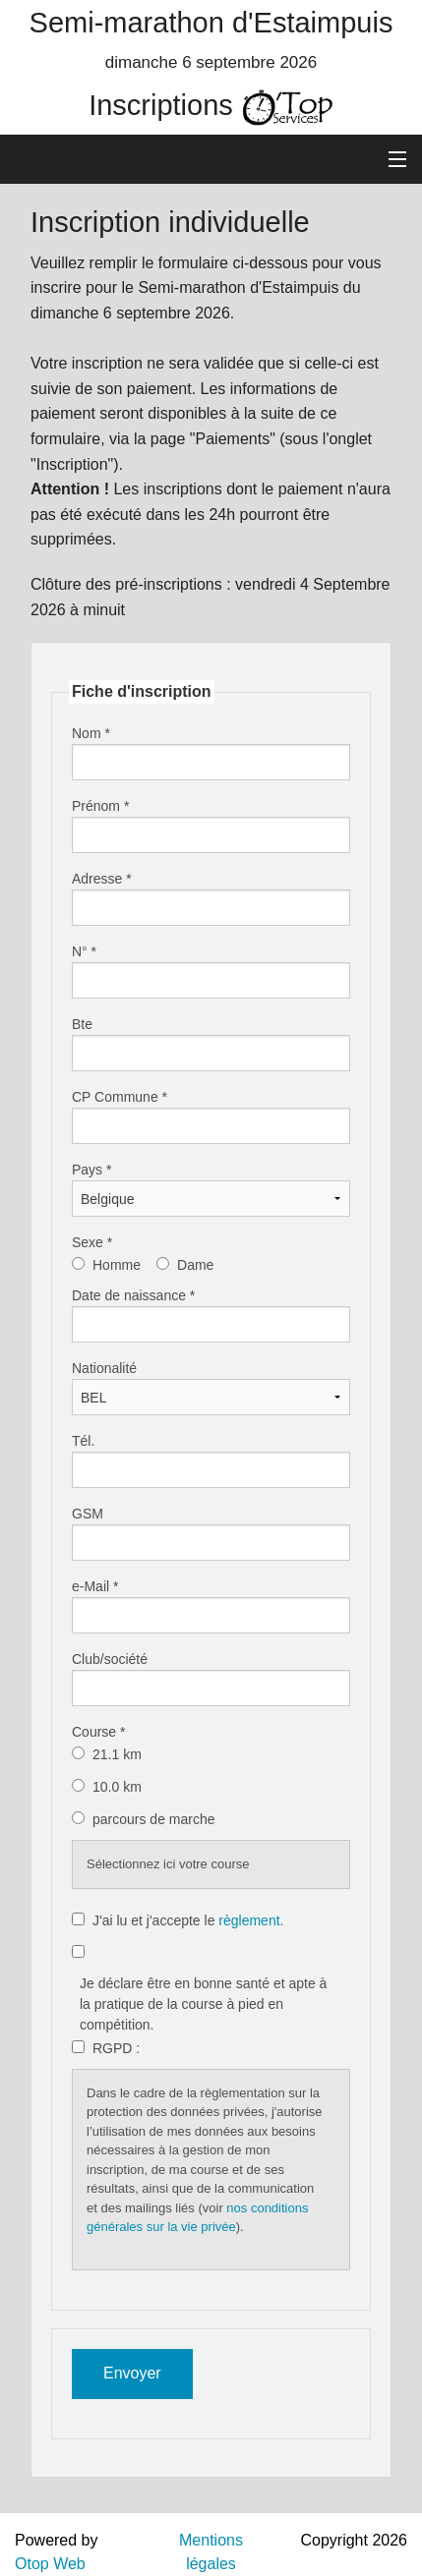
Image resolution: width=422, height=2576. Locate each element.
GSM (87, 1513)
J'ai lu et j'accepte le (187, 1920)
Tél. (83, 1441)
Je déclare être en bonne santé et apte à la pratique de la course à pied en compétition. (203, 2003)
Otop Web (50, 2563)
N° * (84, 951)
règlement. (250, 1920)
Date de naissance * (133, 1295)
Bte (82, 1024)
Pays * (91, 1169)
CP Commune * (119, 1097)
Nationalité (104, 1368)
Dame (195, 1265)
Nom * (91, 733)
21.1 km (119, 1754)
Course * (98, 1732)
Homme (116, 1265)
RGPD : (116, 2048)
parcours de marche (155, 1819)
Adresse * (102, 879)
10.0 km (119, 1787)
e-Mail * (95, 1586)
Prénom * (100, 806)
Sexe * (92, 1242)
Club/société (110, 1659)
